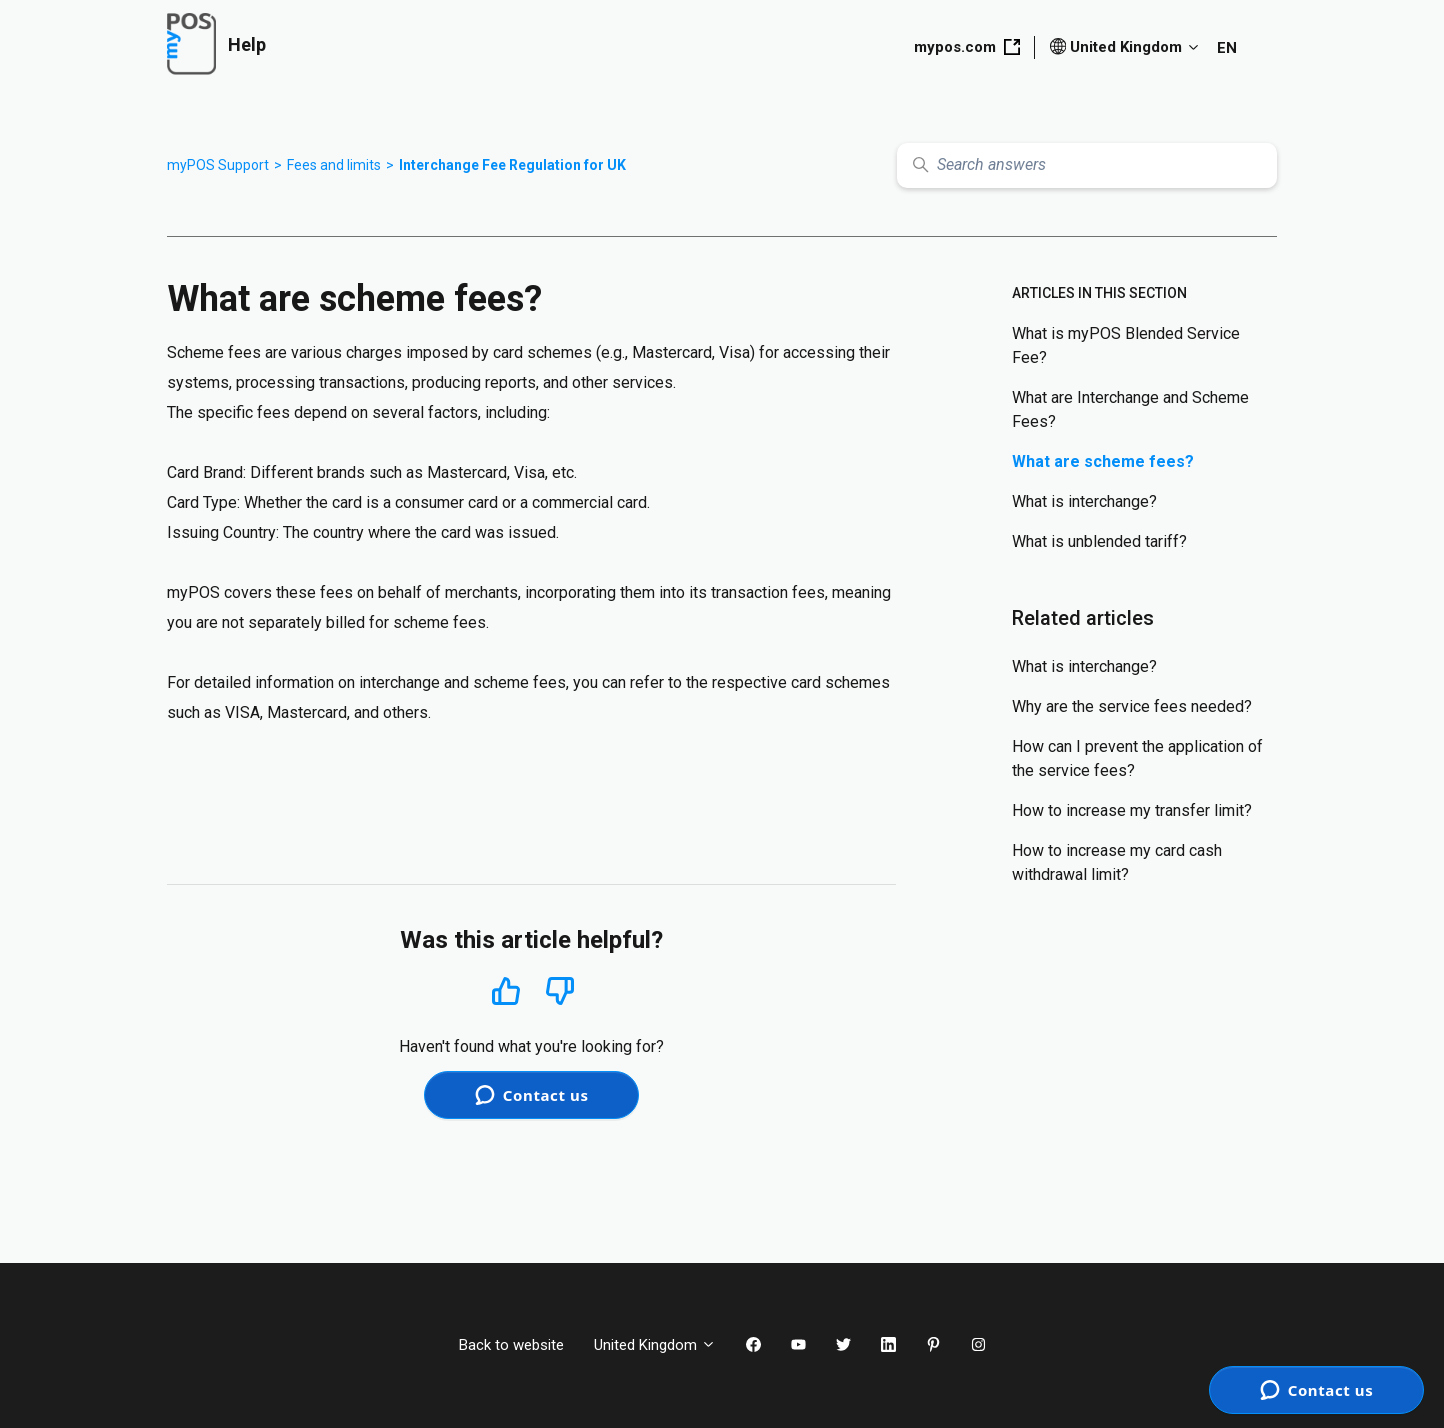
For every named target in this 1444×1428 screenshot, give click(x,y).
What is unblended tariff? (1099, 541)
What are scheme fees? (1103, 461)
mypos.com (967, 47)
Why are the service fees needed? (1132, 706)
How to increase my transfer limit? (1132, 810)
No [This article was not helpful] (560, 991)
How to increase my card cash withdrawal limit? (1117, 862)
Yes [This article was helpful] (506, 990)
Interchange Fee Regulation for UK (512, 165)
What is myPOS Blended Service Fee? (1126, 345)
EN (1227, 48)
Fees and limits (334, 165)
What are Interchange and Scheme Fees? (1130, 409)
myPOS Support (218, 165)
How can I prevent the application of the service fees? (1137, 758)
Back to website (511, 1345)
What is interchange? (1084, 501)
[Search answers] (1087, 165)
